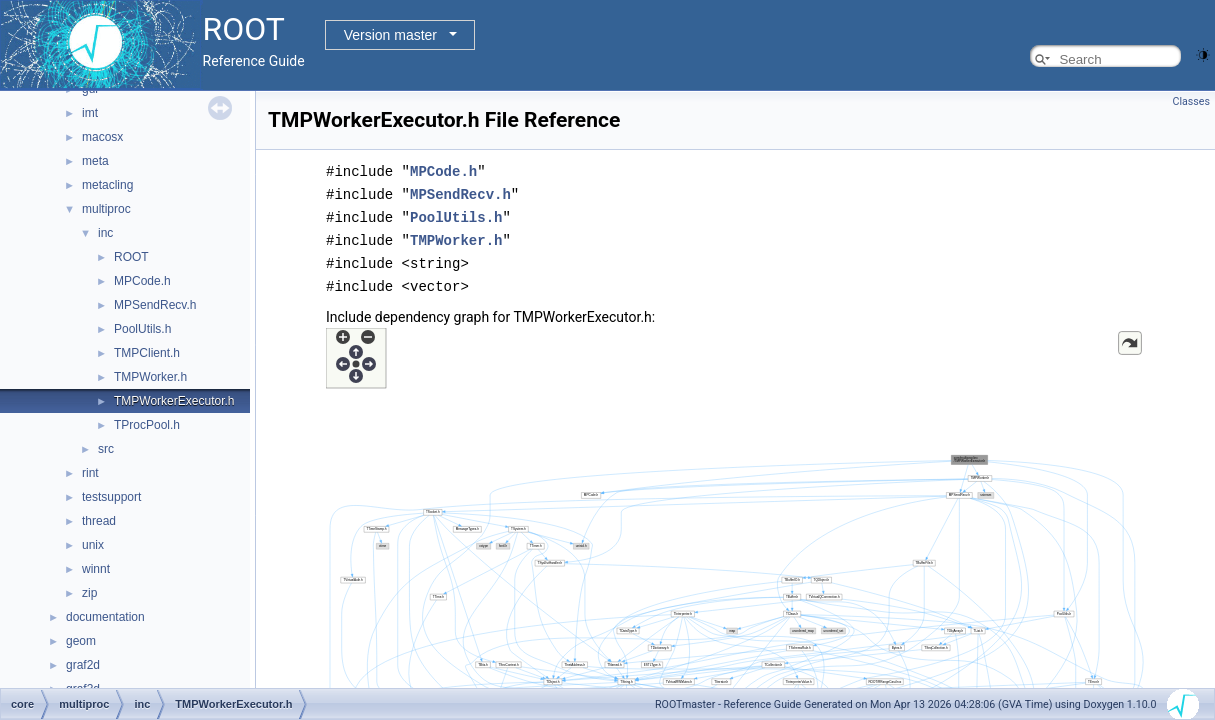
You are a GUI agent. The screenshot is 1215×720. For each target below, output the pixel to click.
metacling (107, 185)
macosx (102, 137)
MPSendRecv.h (155, 305)
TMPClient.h (147, 353)
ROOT (131, 257)
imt (90, 113)
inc (105, 233)
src (106, 449)
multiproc (106, 209)
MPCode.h (142, 281)
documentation (105, 617)
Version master (390, 35)
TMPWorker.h (150, 377)
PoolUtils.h (142, 329)
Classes (1191, 101)
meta (95, 161)
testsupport (111, 497)
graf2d (83, 665)
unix (93, 545)
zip (89, 593)
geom (81, 641)
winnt (96, 569)
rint (90, 473)
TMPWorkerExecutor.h (174, 401)
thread (99, 521)
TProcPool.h (147, 425)
